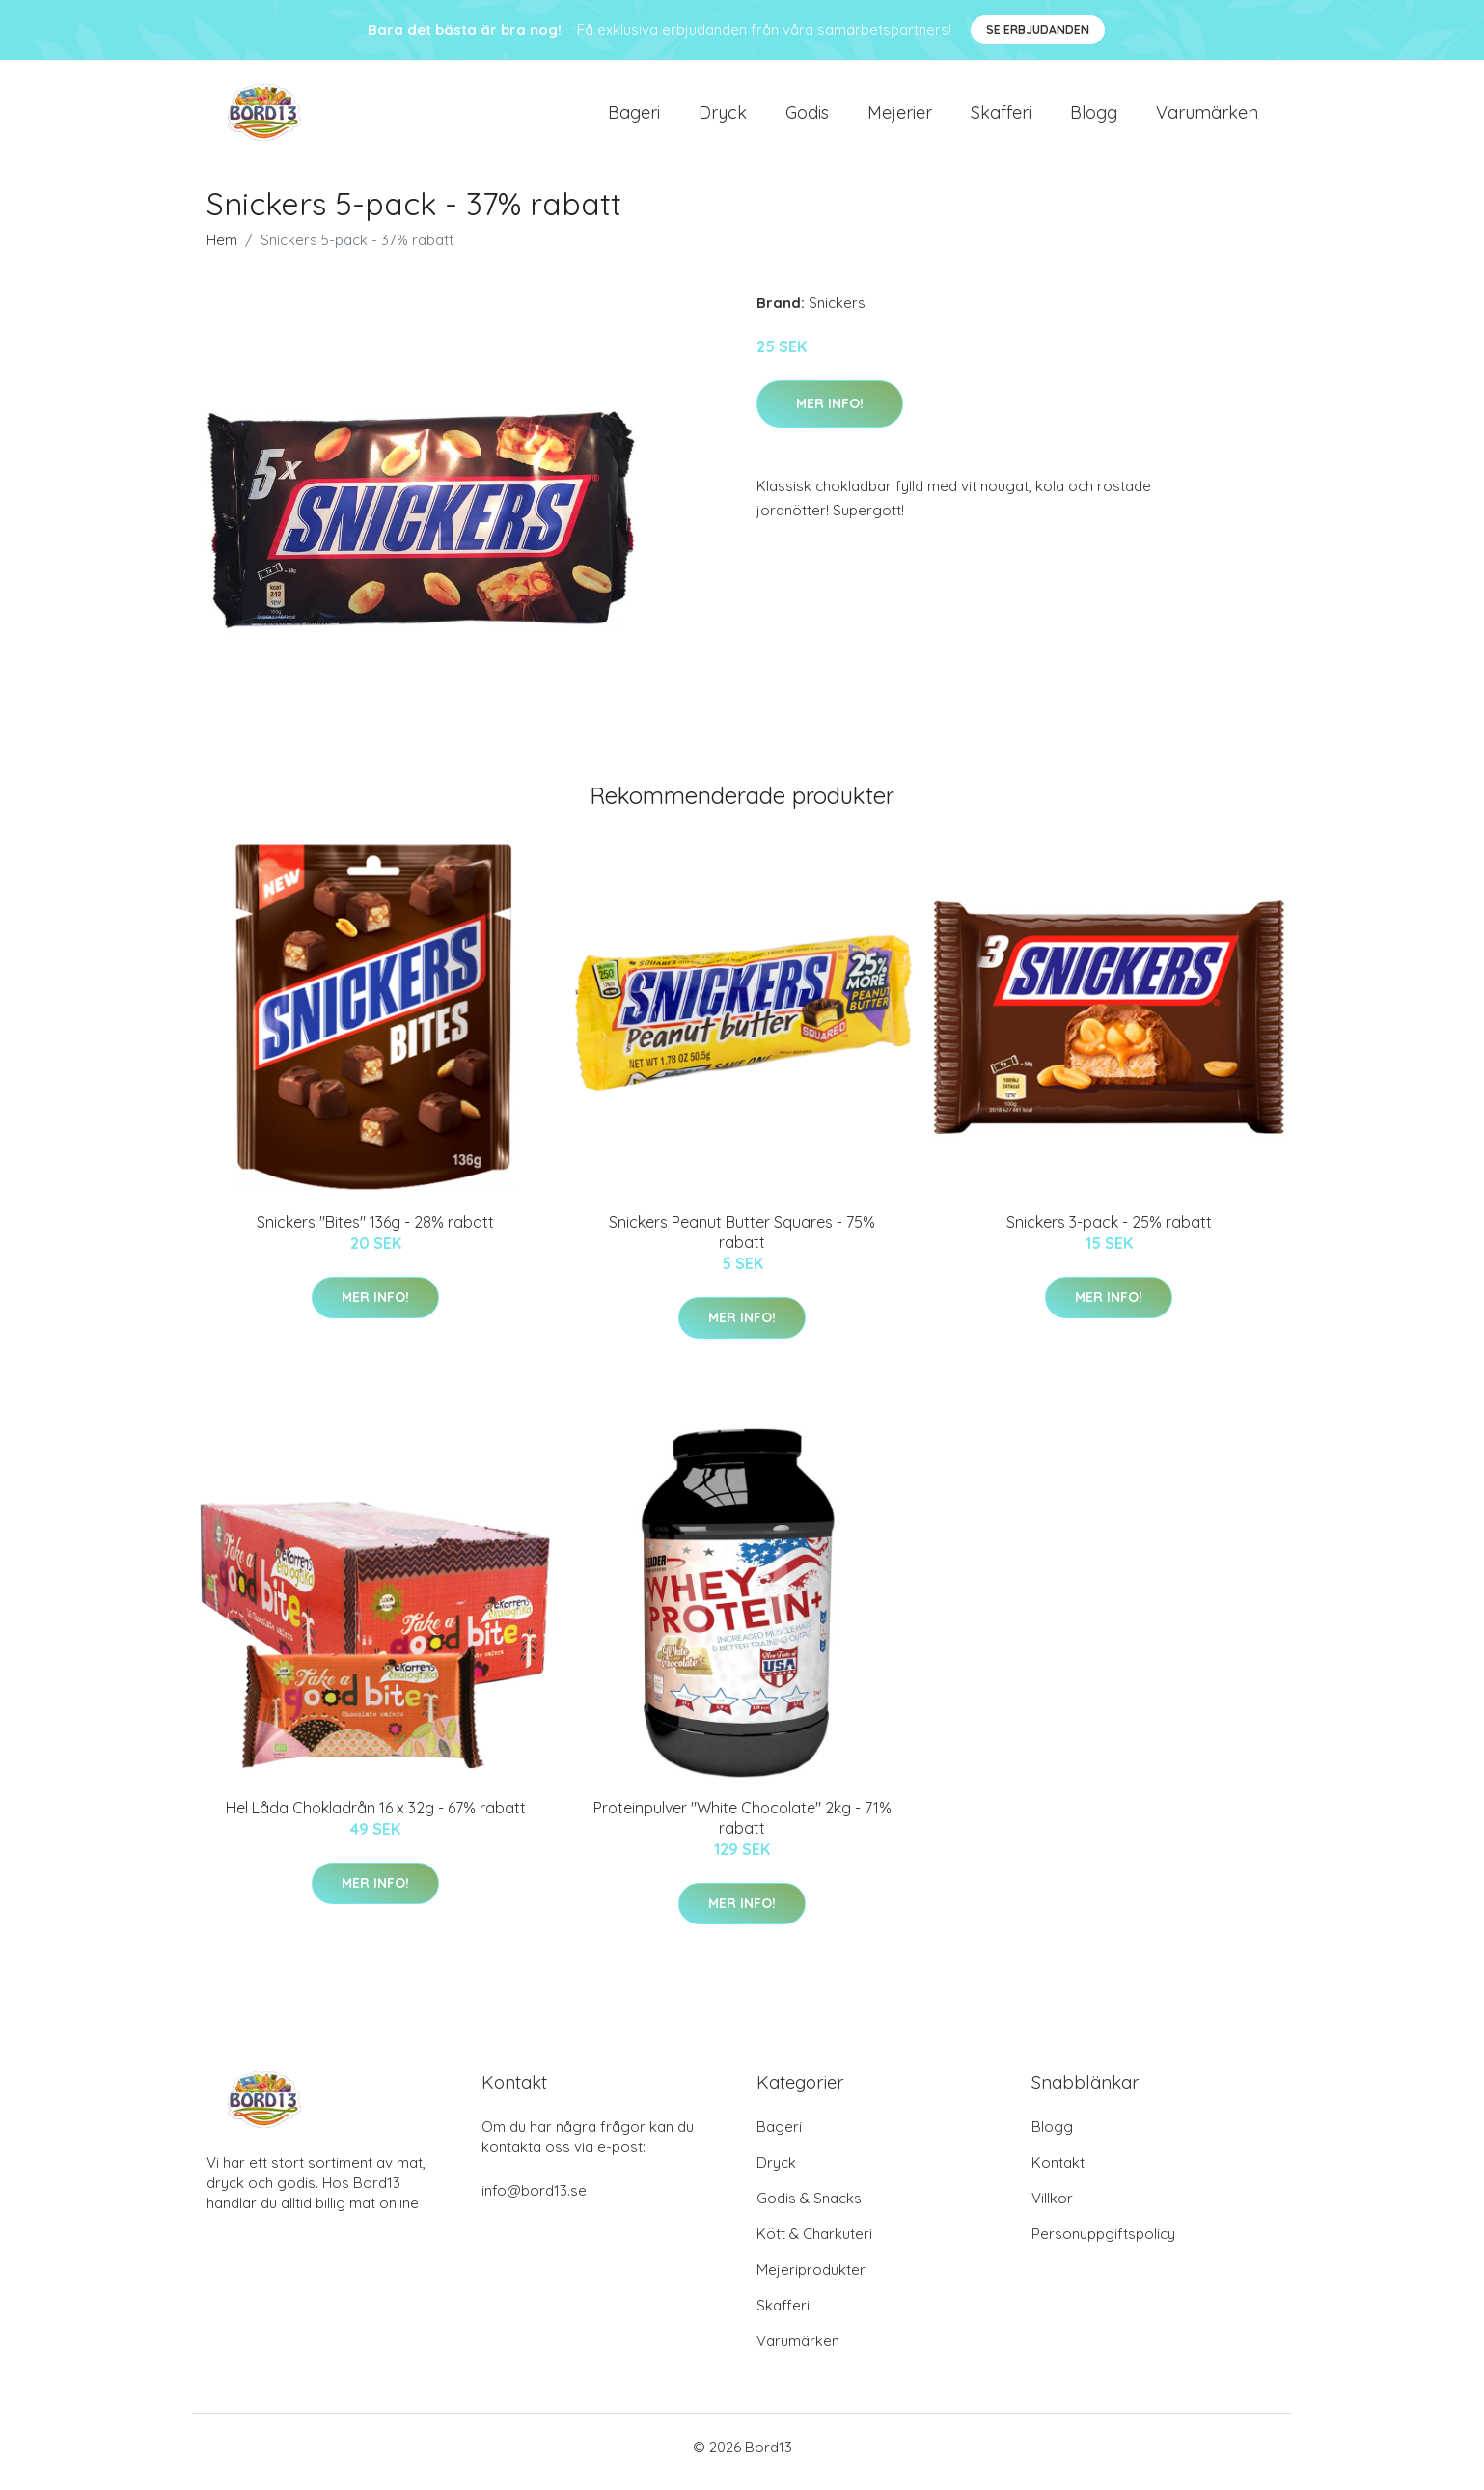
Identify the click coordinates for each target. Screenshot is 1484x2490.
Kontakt (1058, 2172)
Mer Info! (830, 413)
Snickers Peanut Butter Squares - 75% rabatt (742, 1241)
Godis (807, 117)
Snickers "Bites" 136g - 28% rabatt (375, 1231)
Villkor (1052, 2208)
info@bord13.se (534, 2200)
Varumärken (1207, 117)
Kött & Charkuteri (814, 2243)
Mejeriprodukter (811, 2279)
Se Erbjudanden (1037, 29)
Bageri (634, 117)
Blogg (1093, 117)
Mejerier (899, 117)
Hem (221, 249)
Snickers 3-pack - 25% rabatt (1109, 1231)
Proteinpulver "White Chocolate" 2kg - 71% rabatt (742, 1827)
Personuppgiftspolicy (1103, 2243)
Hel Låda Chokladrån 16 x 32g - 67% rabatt (376, 1817)
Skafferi (1001, 117)
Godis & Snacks (809, 2208)
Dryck (723, 117)
